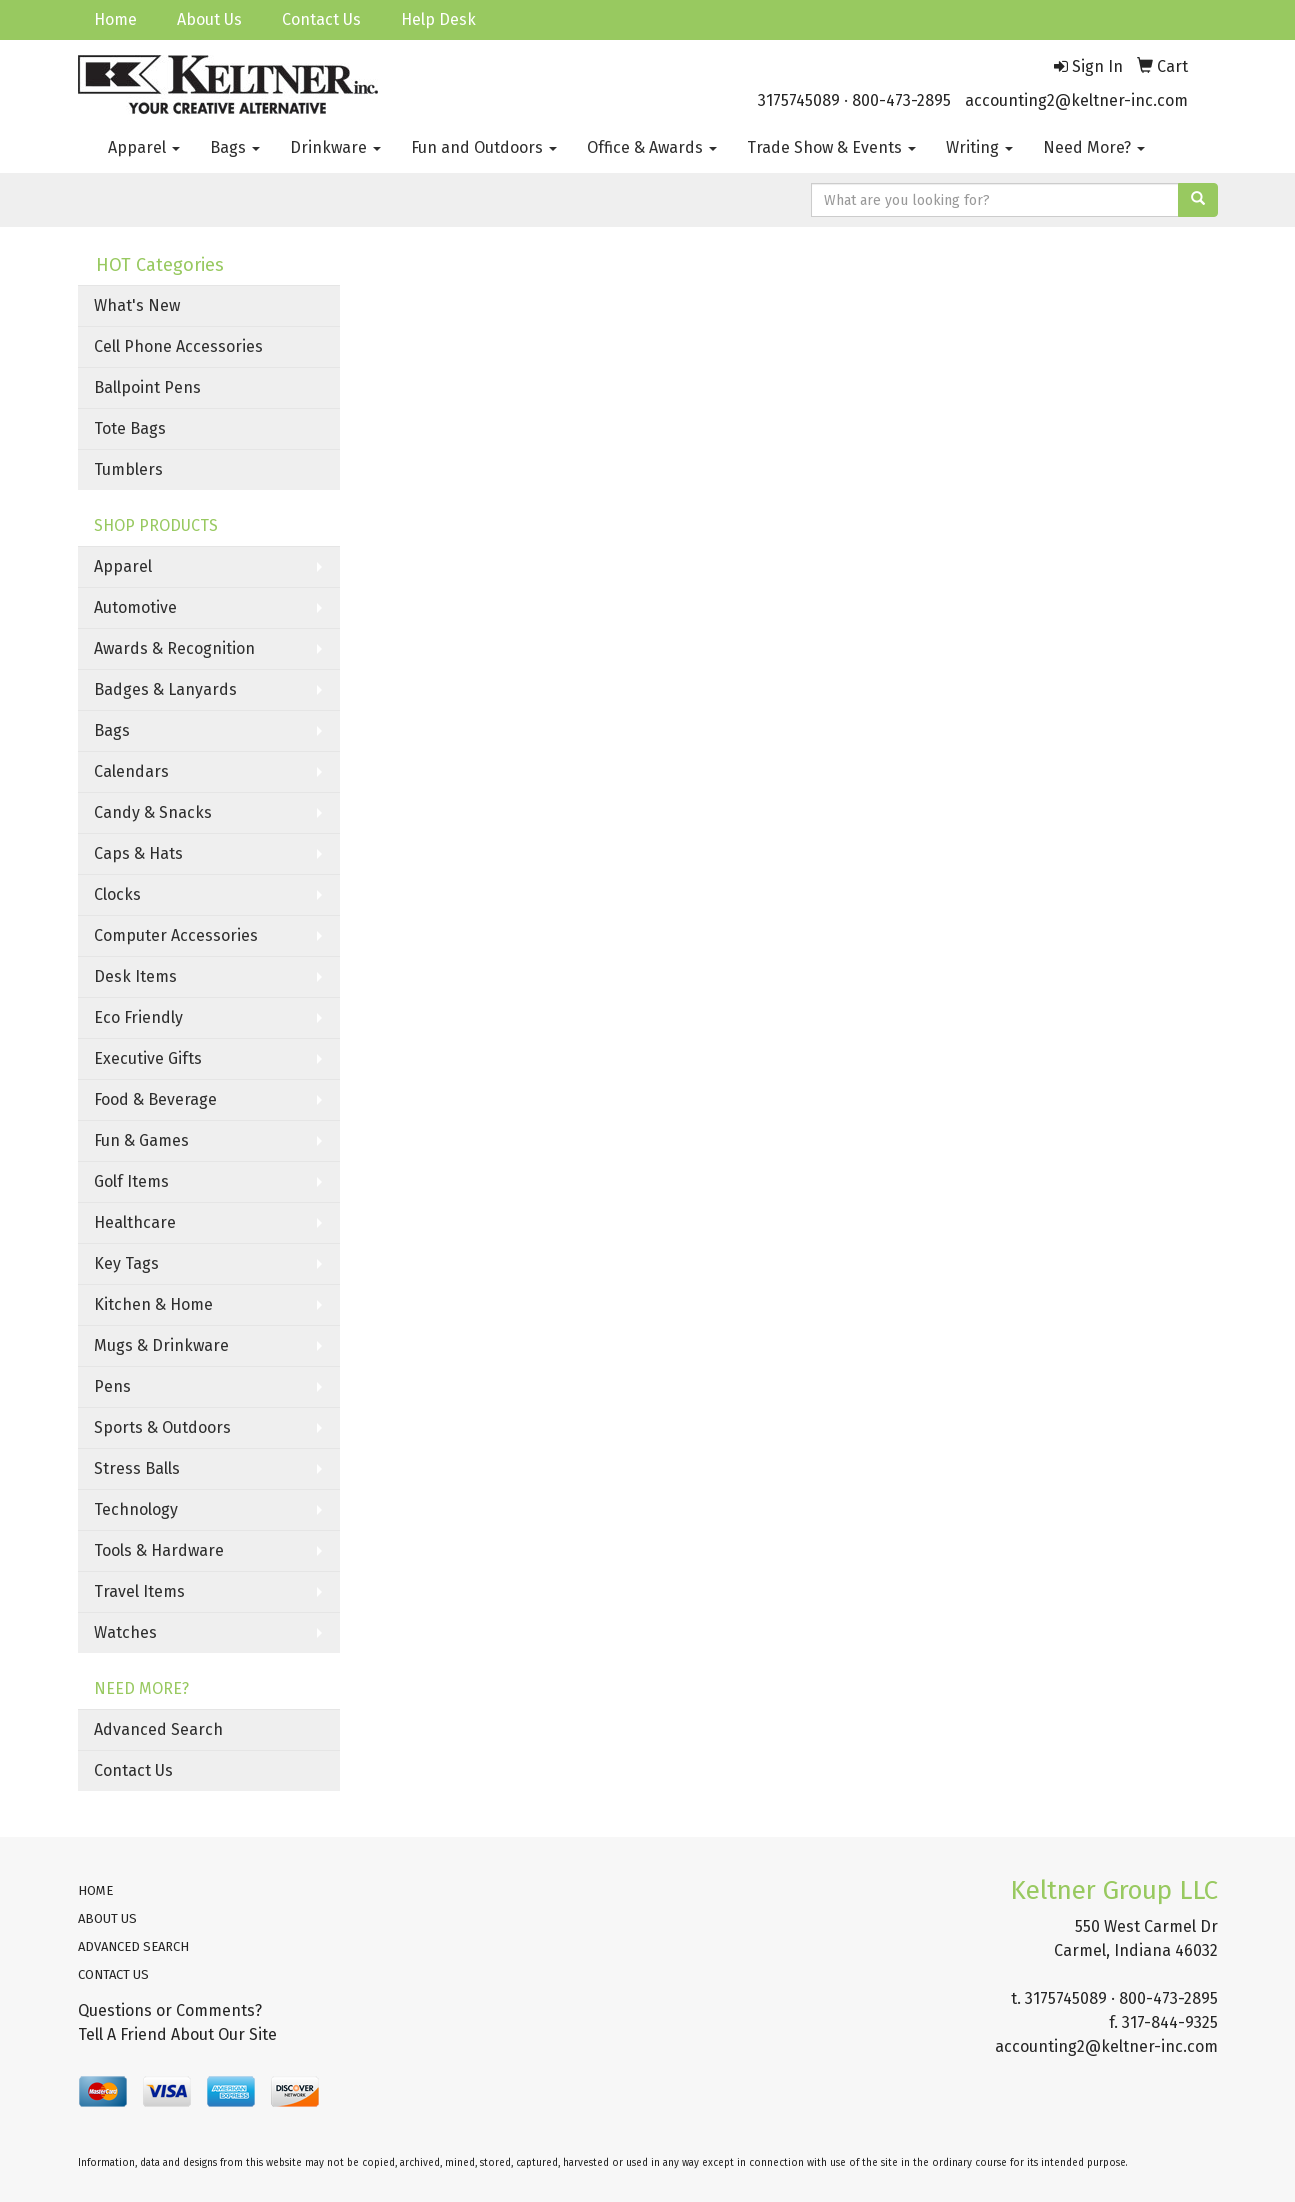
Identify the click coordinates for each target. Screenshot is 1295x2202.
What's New (137, 305)
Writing (979, 147)
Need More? (1094, 147)
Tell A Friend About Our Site (177, 2034)
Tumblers (128, 469)
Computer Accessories (176, 935)
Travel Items (139, 1591)
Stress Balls (137, 1468)
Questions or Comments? (170, 2010)
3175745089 (799, 100)
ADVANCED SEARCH (133, 1946)
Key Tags (126, 1263)
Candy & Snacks (153, 812)
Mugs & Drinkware (161, 1345)
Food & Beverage (155, 1099)
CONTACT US (113, 1974)
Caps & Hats (138, 853)
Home (115, 19)
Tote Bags (130, 428)
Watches (125, 1632)
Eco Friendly (138, 1017)
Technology (136, 1509)
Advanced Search (158, 1729)
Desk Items (135, 976)
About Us (209, 19)
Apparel (144, 147)
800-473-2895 (901, 100)
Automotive (135, 607)
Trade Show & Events (831, 147)
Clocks (117, 894)
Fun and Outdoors (484, 147)
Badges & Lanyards (165, 689)
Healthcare (135, 1222)
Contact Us (321, 19)
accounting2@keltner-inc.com (1076, 100)
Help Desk (438, 19)
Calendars (131, 771)
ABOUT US (107, 1918)
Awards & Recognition (174, 648)
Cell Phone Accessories (178, 346)
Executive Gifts (148, 1058)
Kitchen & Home (153, 1304)
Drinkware (335, 147)
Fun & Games (141, 1140)
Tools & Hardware (159, 1550)
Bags (235, 147)
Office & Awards (652, 147)
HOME (95, 1890)
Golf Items (131, 1181)
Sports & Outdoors (162, 1427)
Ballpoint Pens (147, 387)
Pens (112, 1386)
